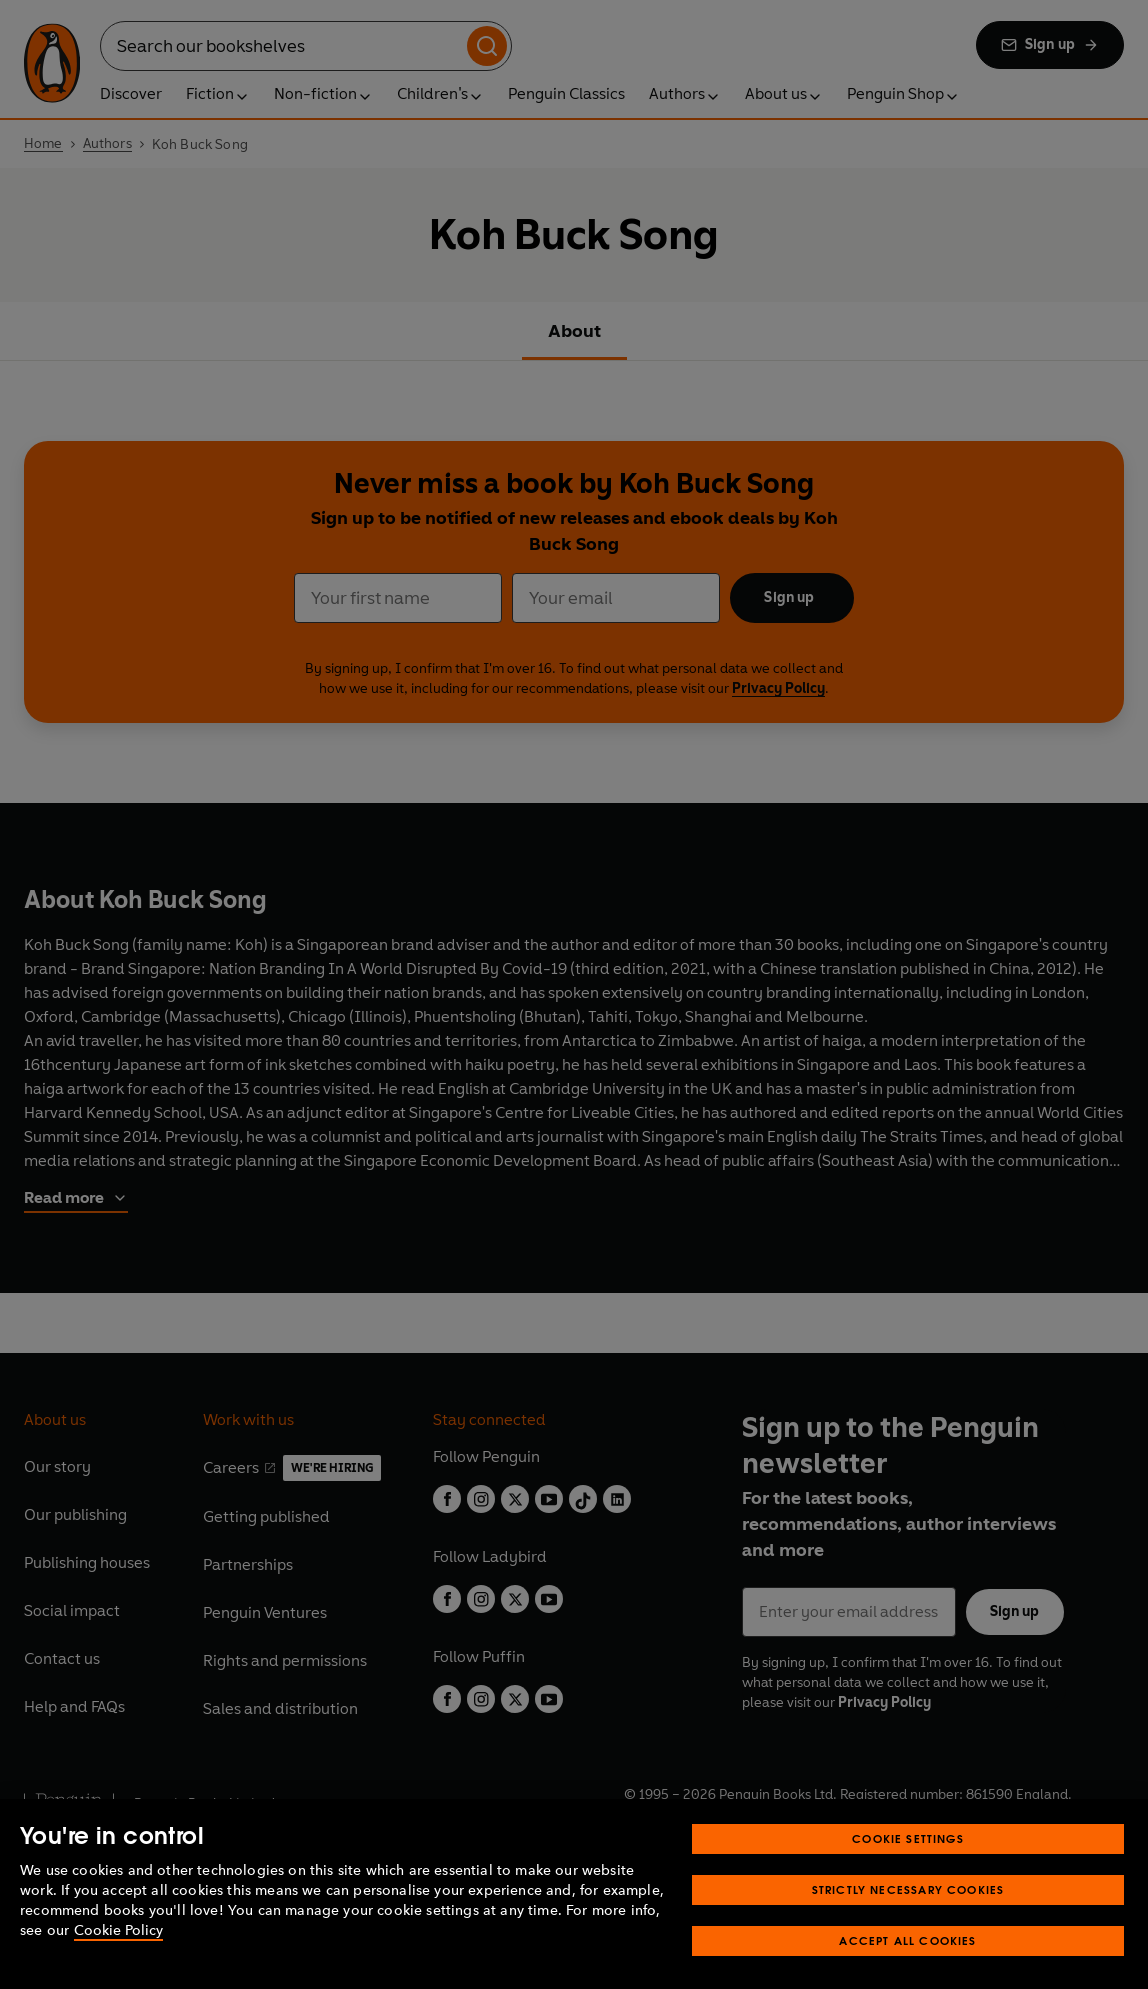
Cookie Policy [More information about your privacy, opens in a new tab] (118, 1952)
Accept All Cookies (907, 1962)
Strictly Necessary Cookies (908, 1911)
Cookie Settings (908, 1860)
